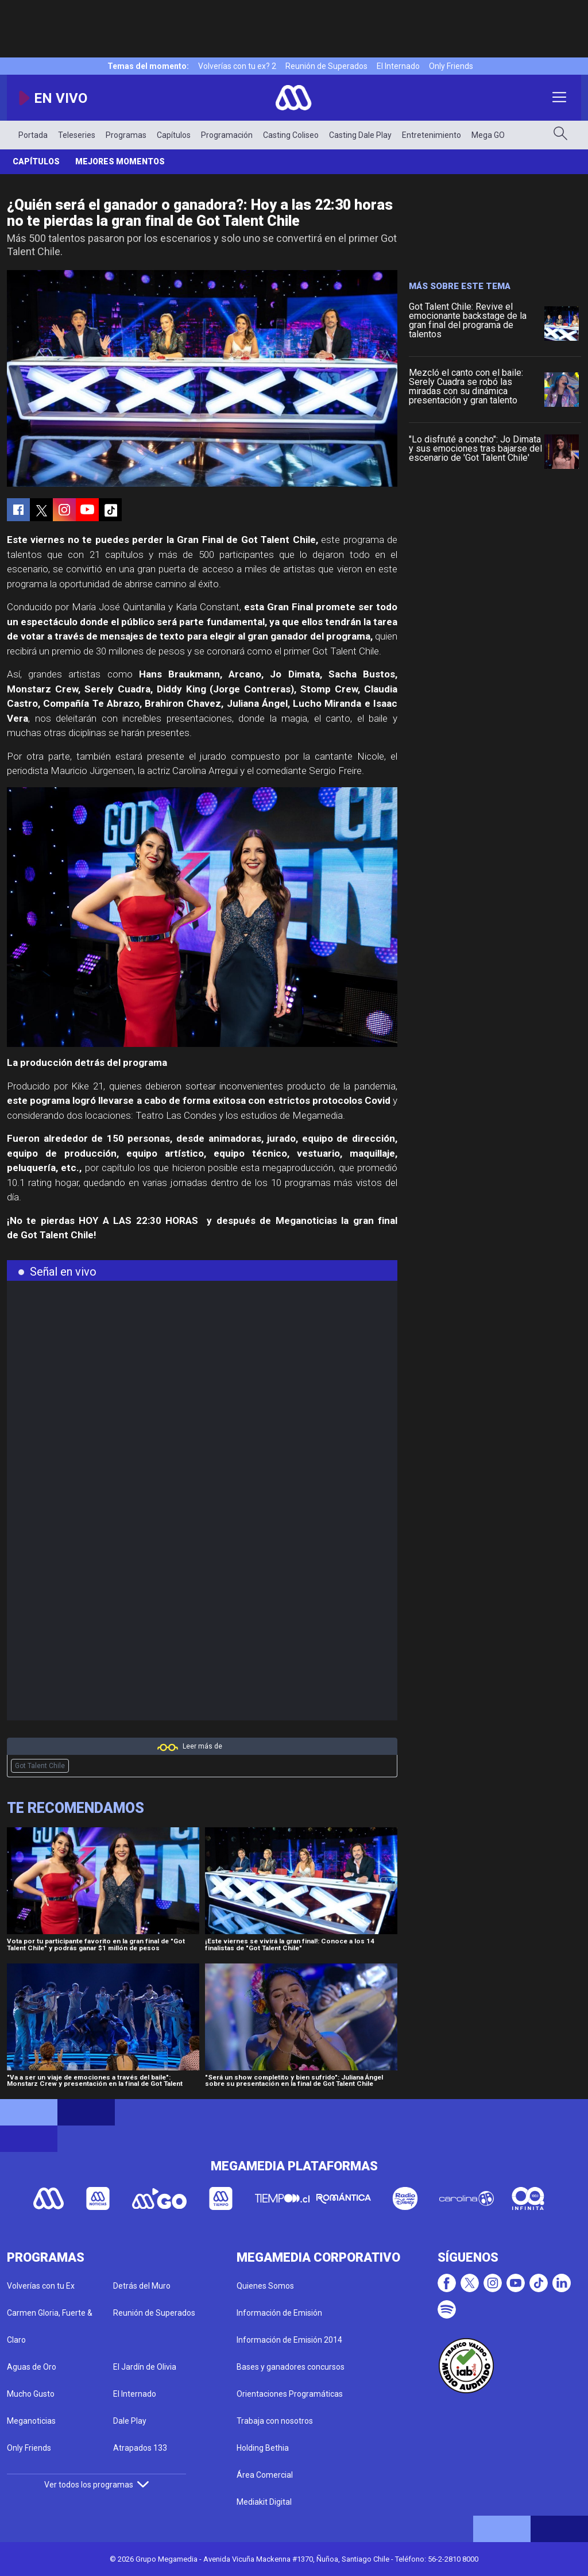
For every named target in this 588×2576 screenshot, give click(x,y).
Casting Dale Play (360, 135)
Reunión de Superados (326, 66)
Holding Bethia (263, 2447)
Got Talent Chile (40, 1766)
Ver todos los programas (96, 2484)
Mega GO (488, 135)
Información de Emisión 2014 (289, 2339)
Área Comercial (265, 2474)
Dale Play (129, 2420)
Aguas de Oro (31, 2366)
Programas (126, 135)
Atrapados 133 (140, 2447)
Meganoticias (31, 2420)
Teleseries (76, 135)
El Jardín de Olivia (144, 2366)
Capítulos (174, 135)
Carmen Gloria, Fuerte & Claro (49, 2326)
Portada (33, 135)
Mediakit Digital (264, 2501)
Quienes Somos (265, 2285)
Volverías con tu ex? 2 (237, 66)
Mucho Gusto (31, 2393)
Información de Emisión (279, 2312)
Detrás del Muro (142, 2285)
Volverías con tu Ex (41, 2285)
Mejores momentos (120, 161)
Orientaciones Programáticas (290, 2393)
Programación (227, 135)
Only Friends (451, 66)
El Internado (398, 66)
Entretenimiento (431, 135)
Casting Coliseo (291, 135)
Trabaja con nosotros (275, 2420)
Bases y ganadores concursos (291, 2366)
